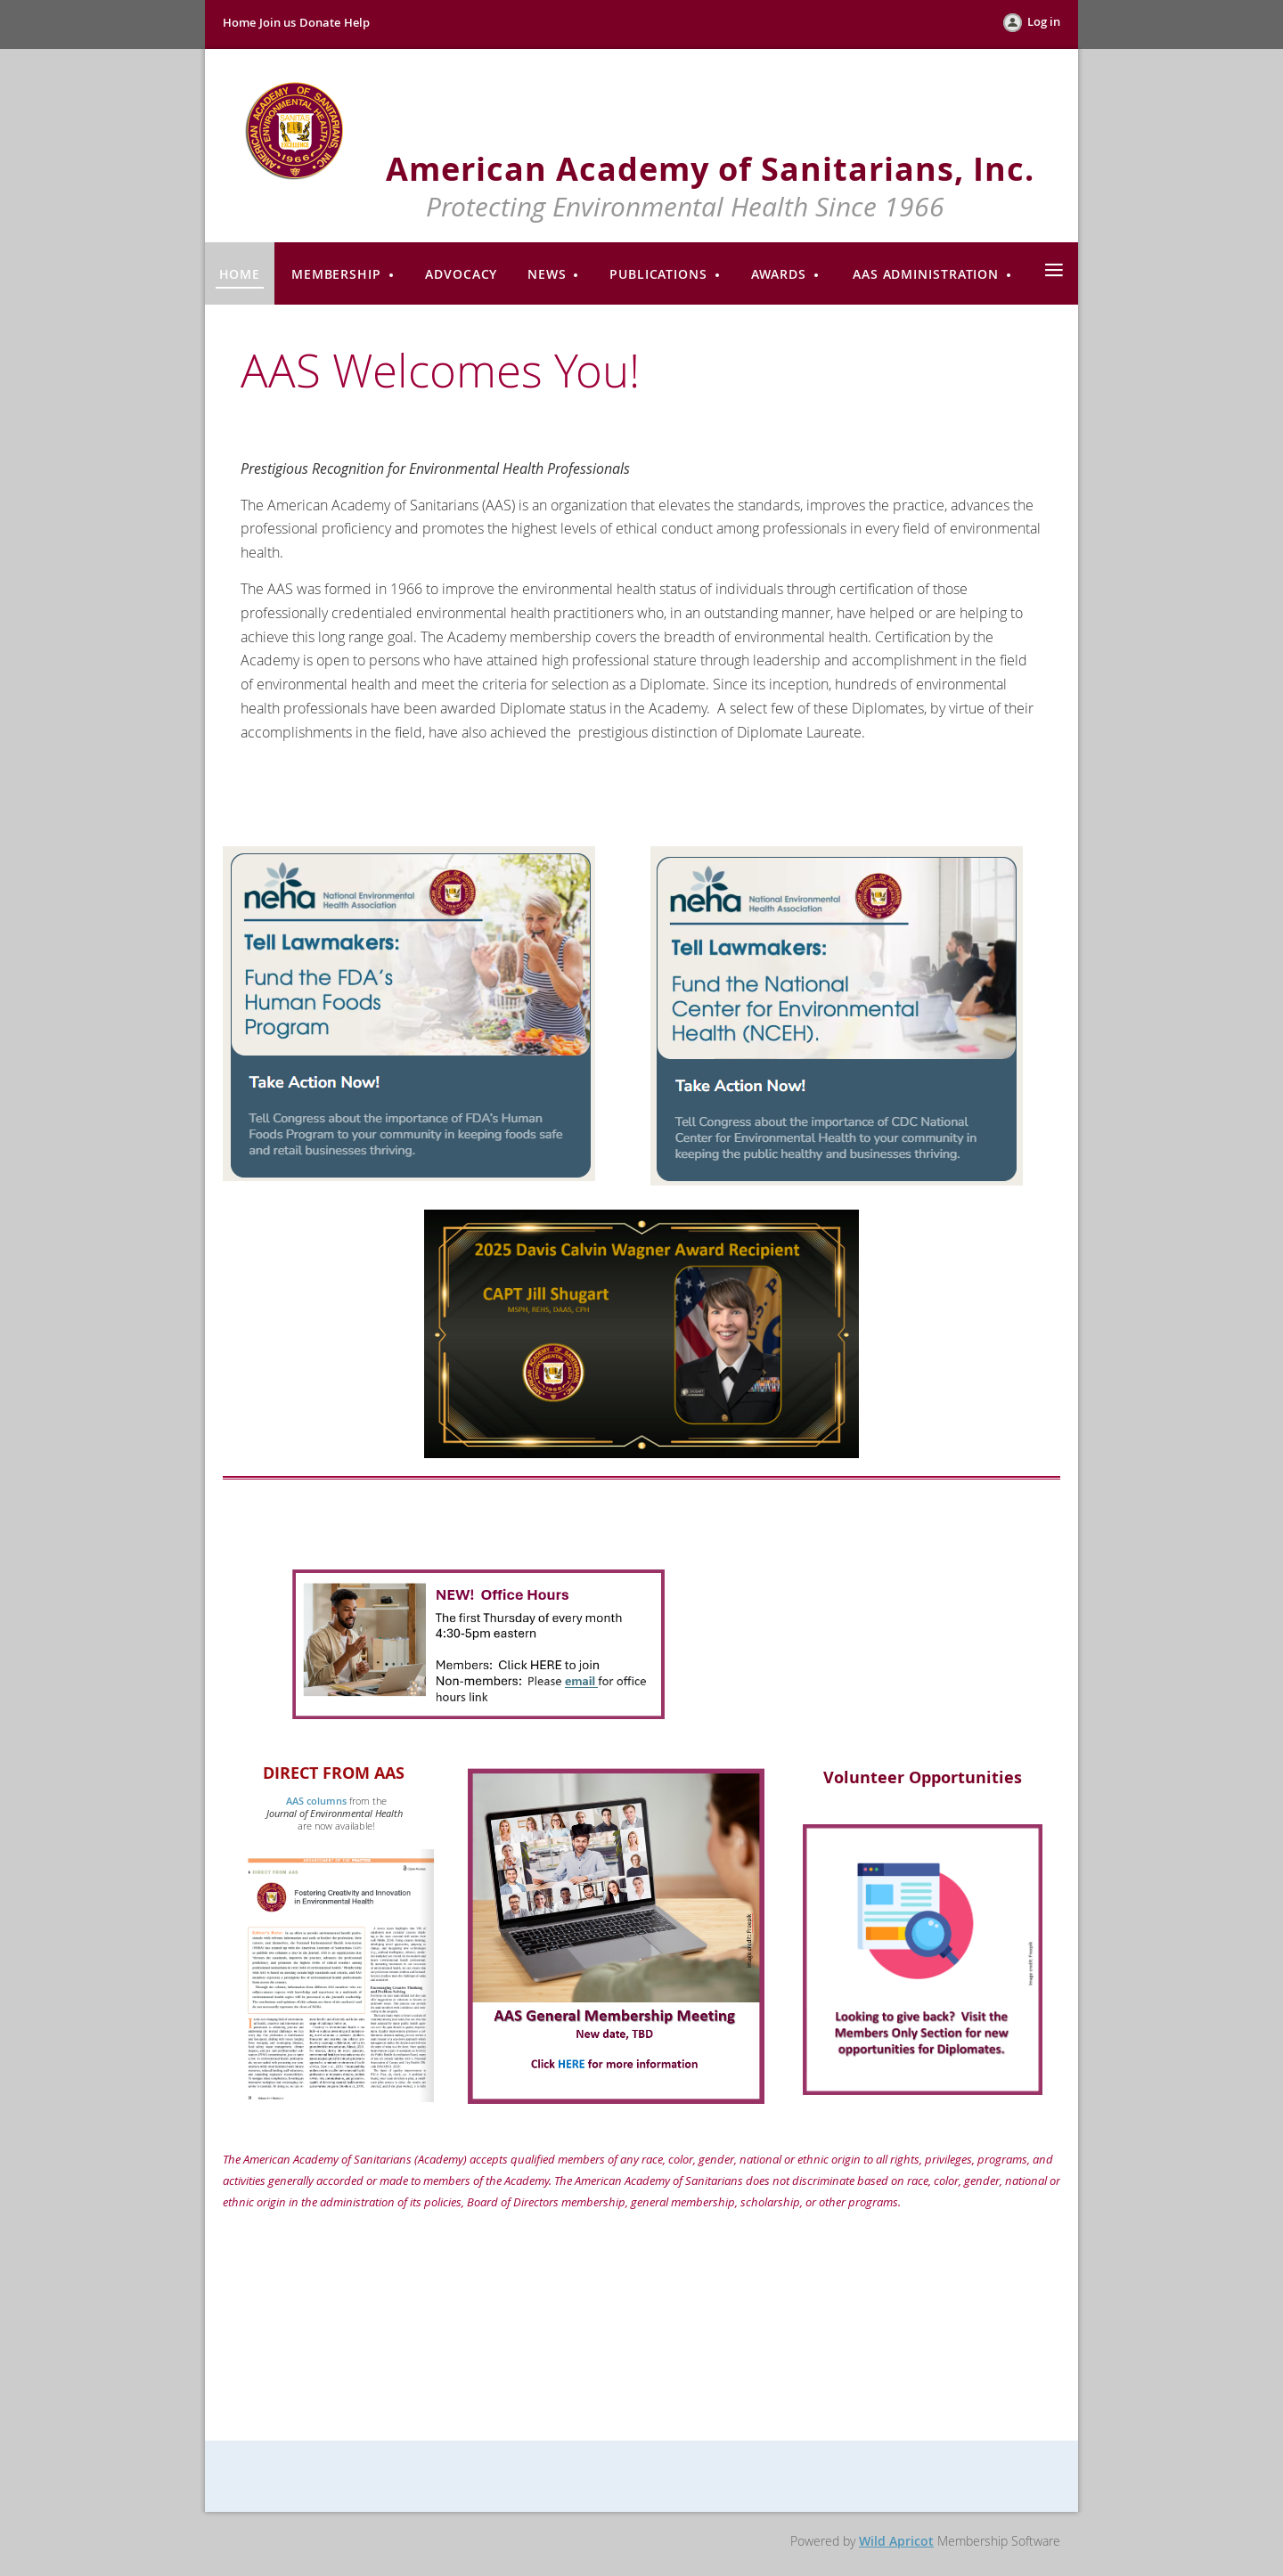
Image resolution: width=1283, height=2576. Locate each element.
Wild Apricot (896, 2540)
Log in (1043, 21)
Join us (277, 22)
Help (357, 22)
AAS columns (316, 1800)
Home (239, 22)
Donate (319, 22)
